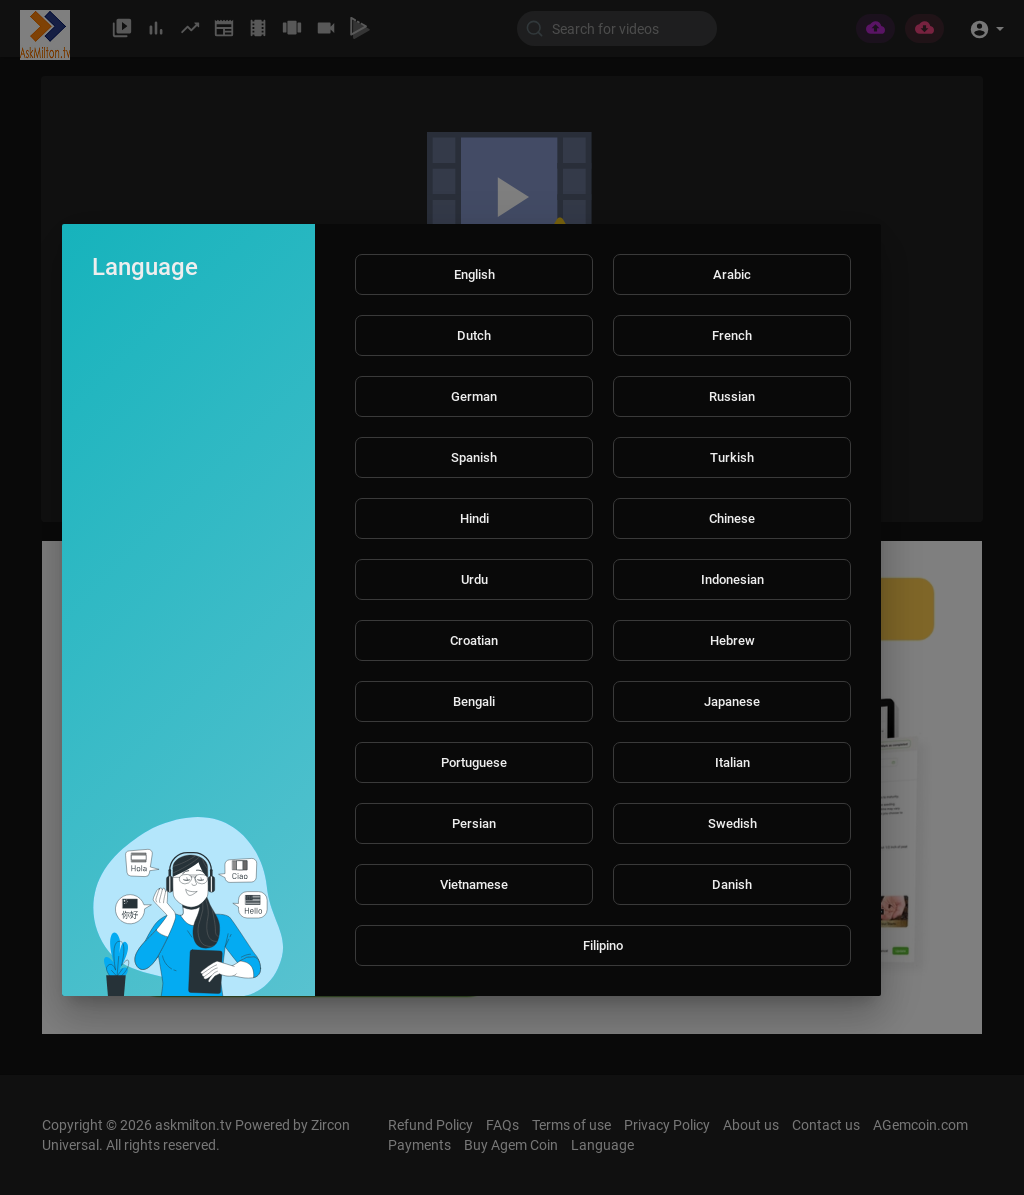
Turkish (732, 457)
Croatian (474, 640)
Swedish (732, 823)
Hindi (474, 518)
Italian (732, 762)
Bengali (474, 701)
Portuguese (474, 762)
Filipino (603, 945)
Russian (732, 396)
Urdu (474, 579)
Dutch (474, 335)
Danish (732, 884)
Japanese (732, 701)
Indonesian (732, 579)
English (474, 274)
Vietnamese (474, 884)
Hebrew (732, 640)
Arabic (732, 274)
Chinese (732, 518)
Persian (474, 823)
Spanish (474, 457)
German (474, 396)
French (732, 335)
